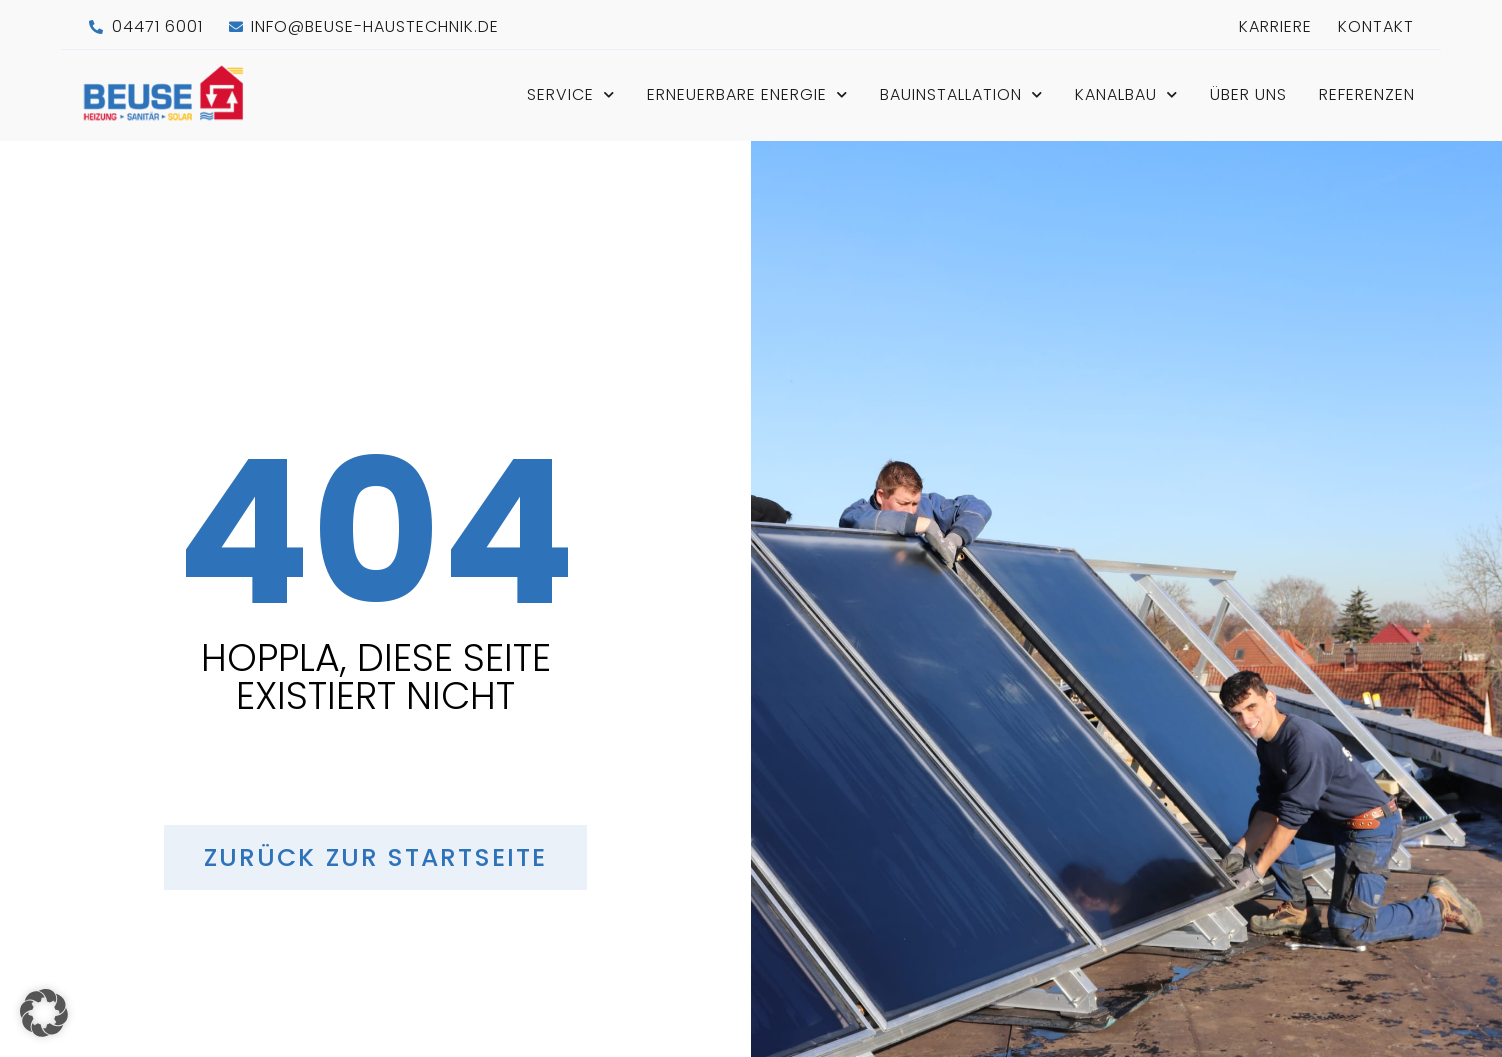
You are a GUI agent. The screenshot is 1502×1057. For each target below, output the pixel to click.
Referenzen (1367, 94)
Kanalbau (1126, 94)
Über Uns (1248, 94)
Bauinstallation (961, 94)
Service (571, 94)
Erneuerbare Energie (747, 94)
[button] (44, 1013)
